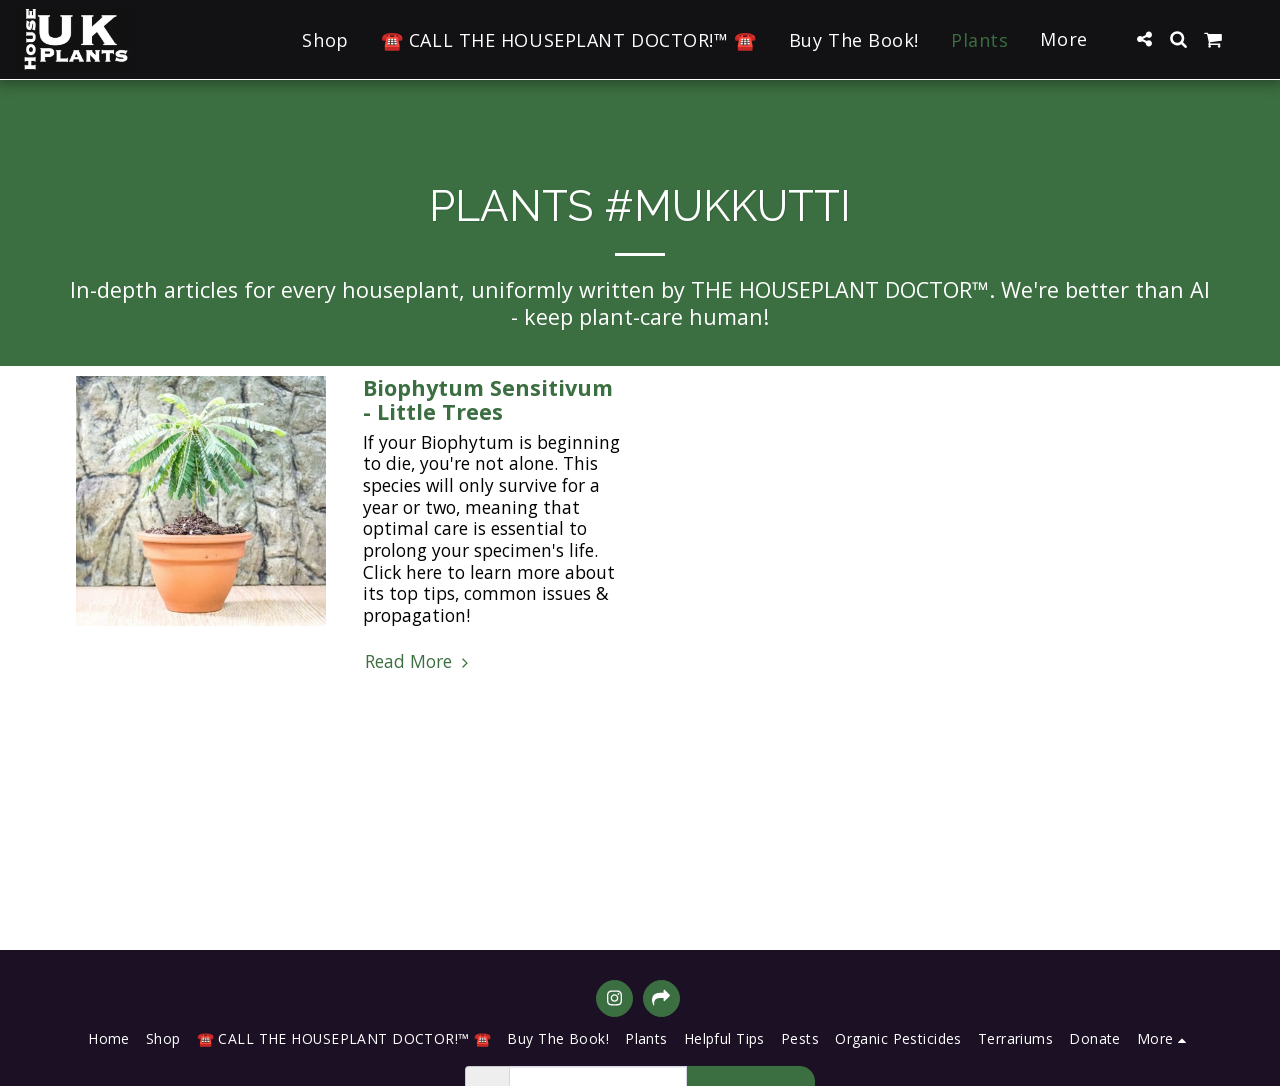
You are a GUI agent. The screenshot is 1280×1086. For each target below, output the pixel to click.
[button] (1144, 39)
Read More (419, 662)
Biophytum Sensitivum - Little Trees (488, 399)
